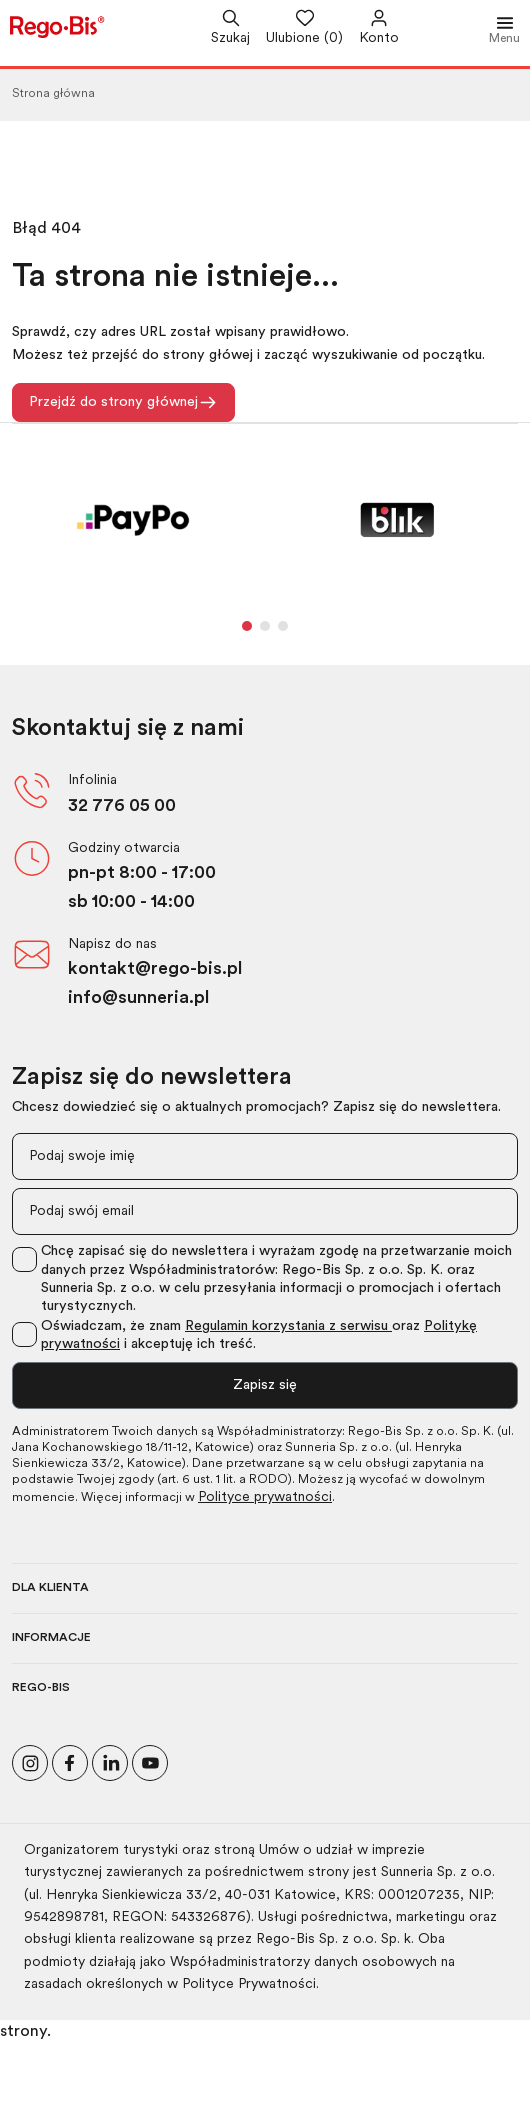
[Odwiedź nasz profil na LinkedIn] (110, 1760)
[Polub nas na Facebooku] (70, 1760)
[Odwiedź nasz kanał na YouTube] (150, 1760)
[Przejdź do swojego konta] (371, 29)
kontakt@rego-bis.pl (155, 969)
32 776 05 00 (122, 806)
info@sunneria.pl (138, 998)
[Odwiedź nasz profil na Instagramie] (30, 1760)
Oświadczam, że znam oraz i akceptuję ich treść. (259, 1335)
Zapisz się (265, 1385)
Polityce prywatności (265, 1497)
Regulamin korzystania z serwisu (288, 1326)
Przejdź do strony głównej (123, 402)
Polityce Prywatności (249, 1984)
